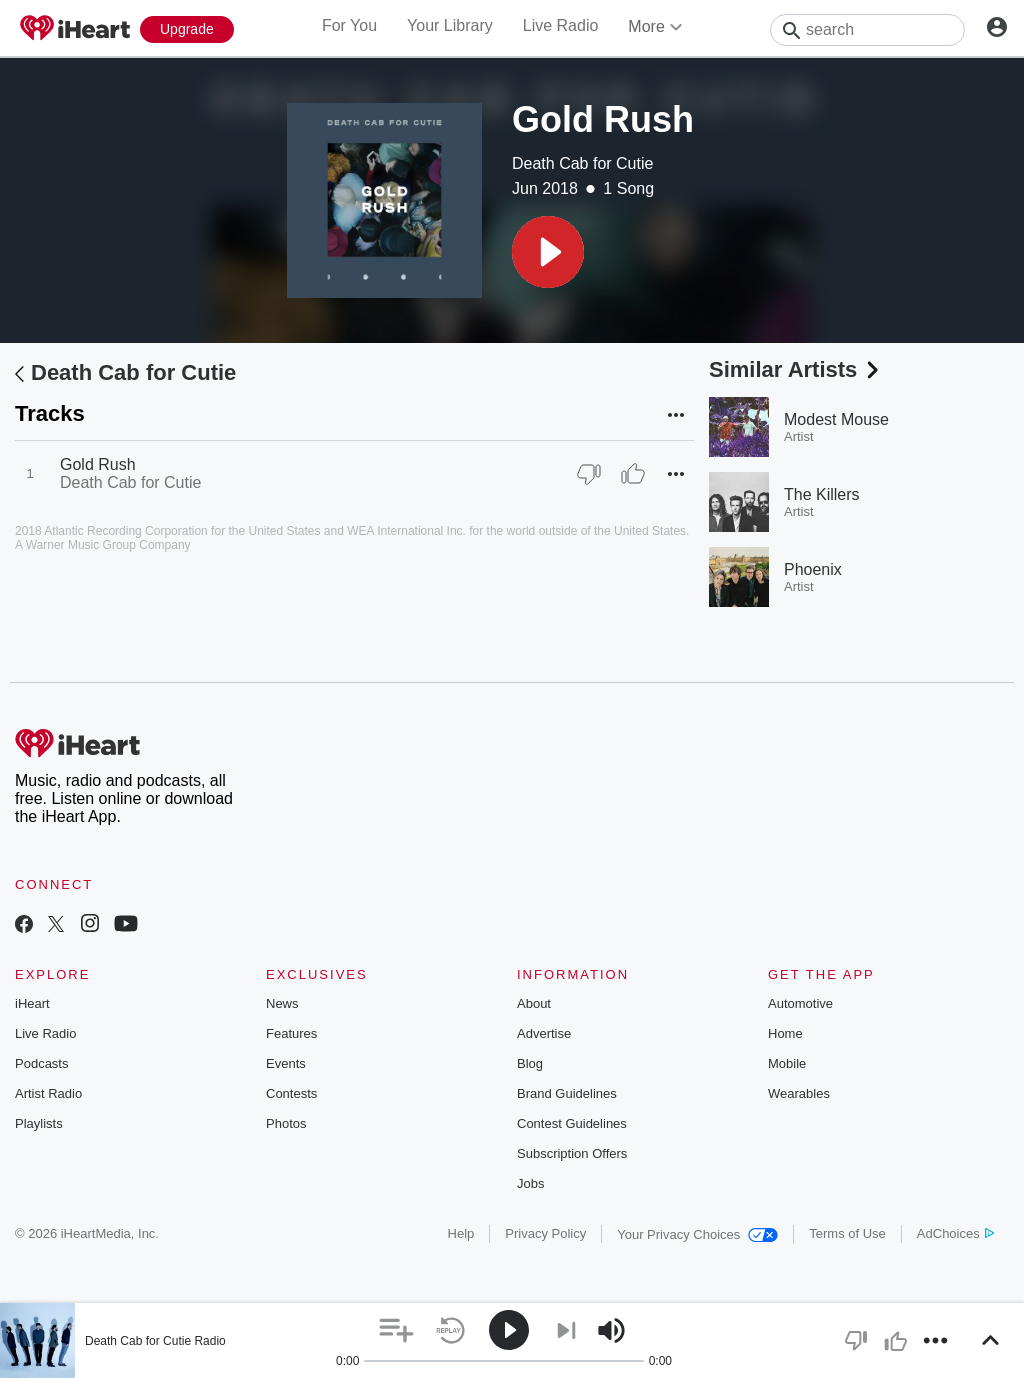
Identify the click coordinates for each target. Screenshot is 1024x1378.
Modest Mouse (836, 419)
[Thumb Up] (633, 474)
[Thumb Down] (589, 474)
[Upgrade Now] (187, 29)
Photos (286, 1123)
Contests (291, 1093)
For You (349, 25)
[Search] (867, 30)
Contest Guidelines (572, 1123)
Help (461, 1233)
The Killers (822, 494)
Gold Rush (98, 464)
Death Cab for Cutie (582, 163)
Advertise (544, 1033)
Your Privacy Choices (697, 1234)
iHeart (32, 1003)
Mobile (787, 1063)
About (534, 1003)
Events (286, 1063)
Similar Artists (796, 369)
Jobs (530, 1183)
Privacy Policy (545, 1233)
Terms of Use (847, 1233)
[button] (548, 252)
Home (785, 1033)
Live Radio (561, 25)
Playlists (39, 1123)
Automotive (800, 1003)
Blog (530, 1063)
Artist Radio (48, 1093)
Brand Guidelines (567, 1093)
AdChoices (955, 1233)
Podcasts (41, 1063)
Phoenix (813, 569)
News (282, 1003)
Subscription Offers (572, 1153)
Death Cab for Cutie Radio (155, 1341)
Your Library (450, 25)
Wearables (799, 1093)
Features (291, 1033)
